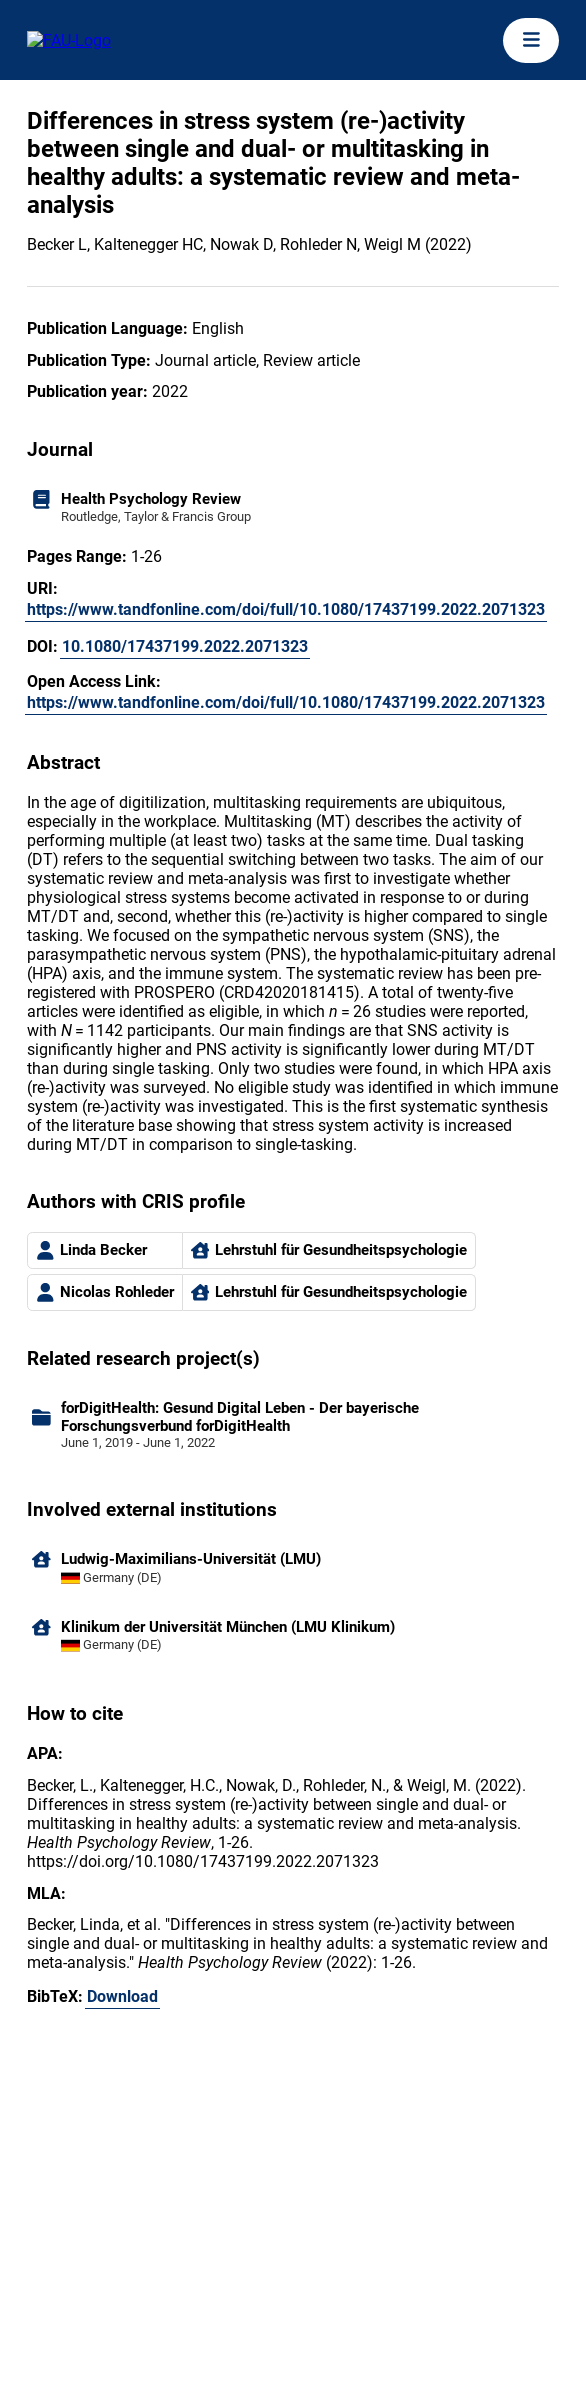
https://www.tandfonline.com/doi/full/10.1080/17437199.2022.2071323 (286, 609)
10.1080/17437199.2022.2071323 (185, 646)
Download (122, 1996)
